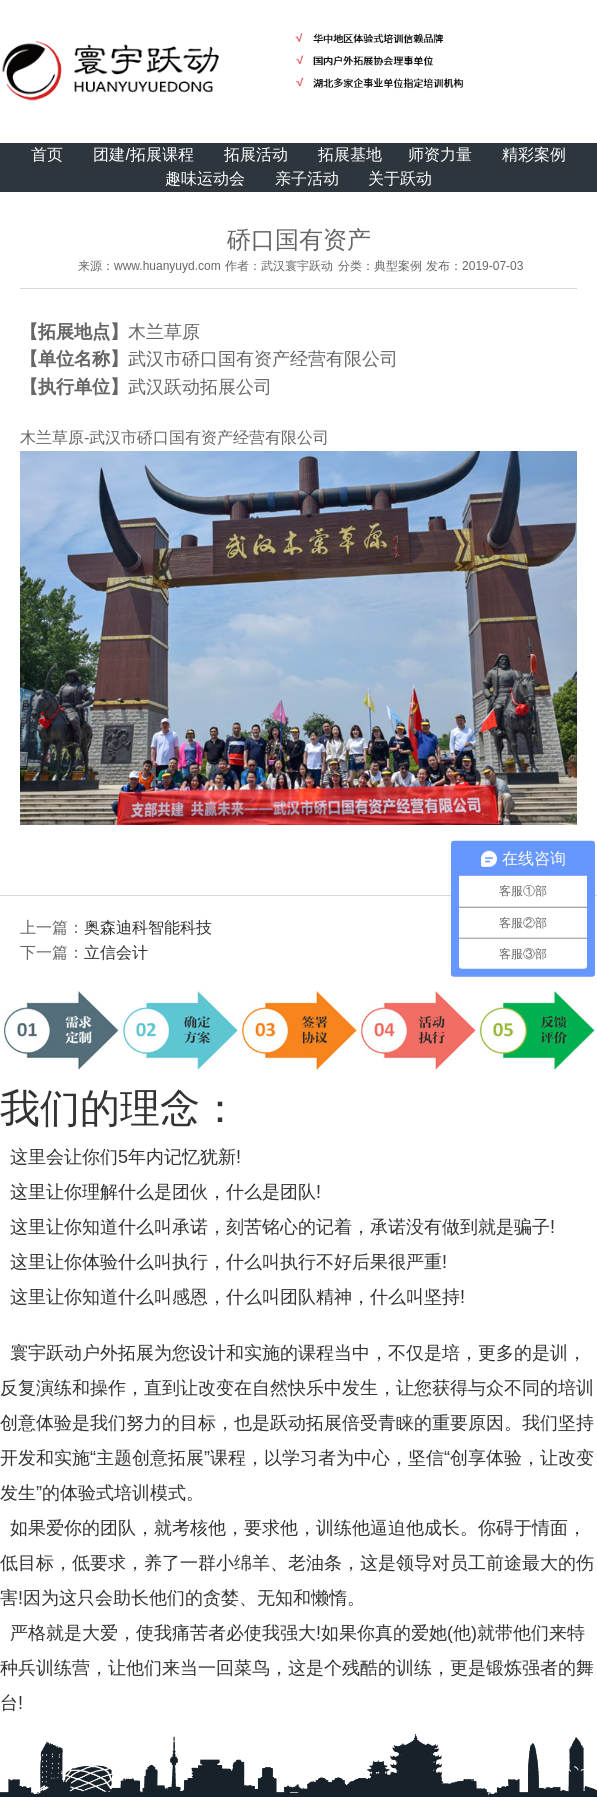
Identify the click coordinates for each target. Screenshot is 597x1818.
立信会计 (116, 952)
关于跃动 (400, 178)
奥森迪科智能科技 (148, 927)
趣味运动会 (205, 178)
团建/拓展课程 (143, 154)
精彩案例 (534, 154)
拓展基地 (350, 154)
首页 (47, 154)
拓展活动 (256, 154)
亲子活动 (307, 178)
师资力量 (440, 154)
